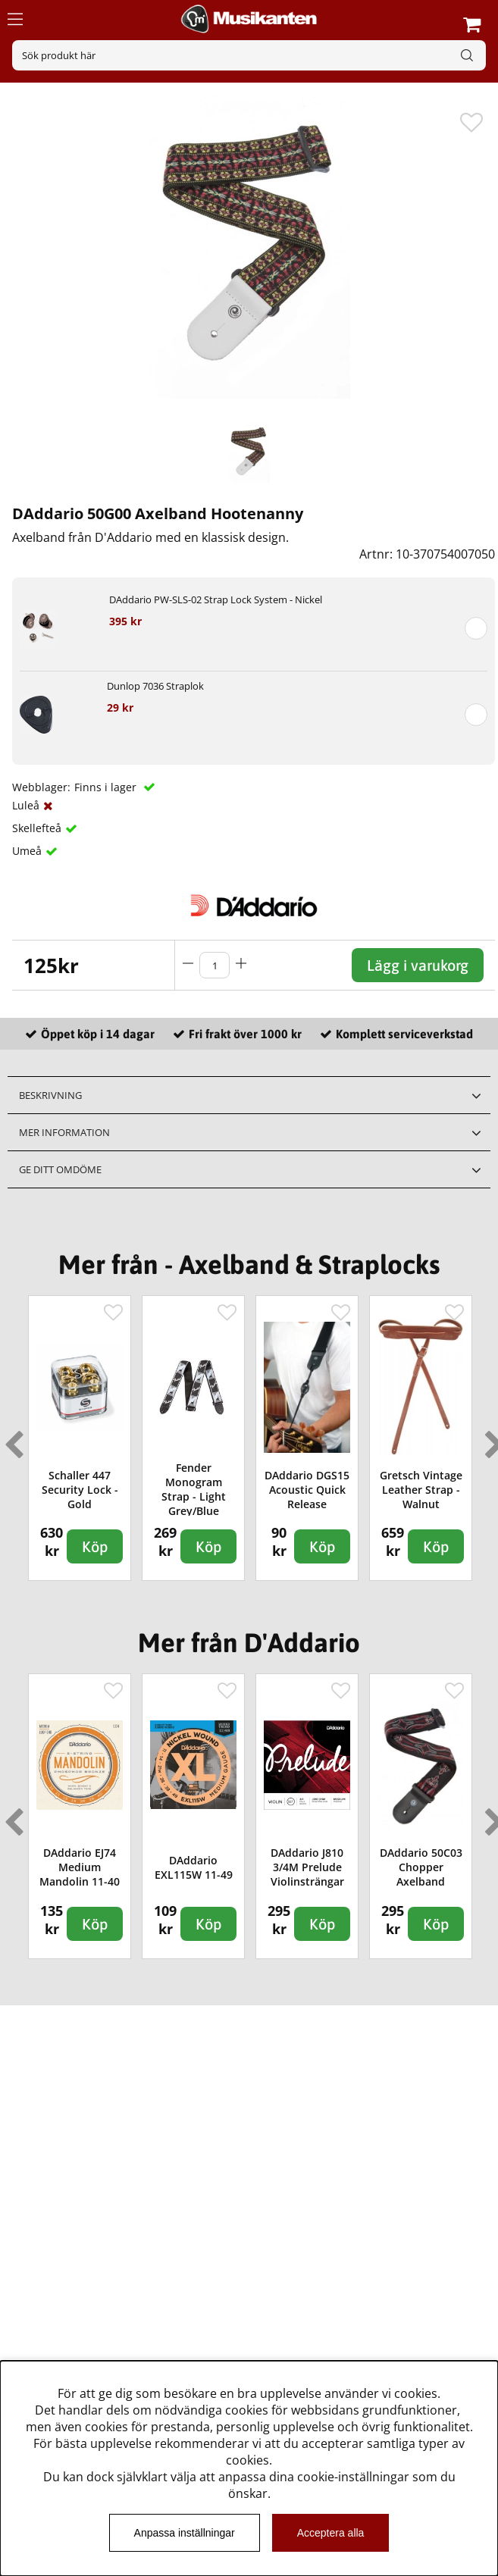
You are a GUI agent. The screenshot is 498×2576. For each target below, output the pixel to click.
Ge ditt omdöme (60, 1169)
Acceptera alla (331, 2533)
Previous (10, 1438)
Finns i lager (106, 787)
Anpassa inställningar (184, 2533)
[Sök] (249, 55)
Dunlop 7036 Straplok (155, 686)
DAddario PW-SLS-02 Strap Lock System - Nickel (215, 599)
